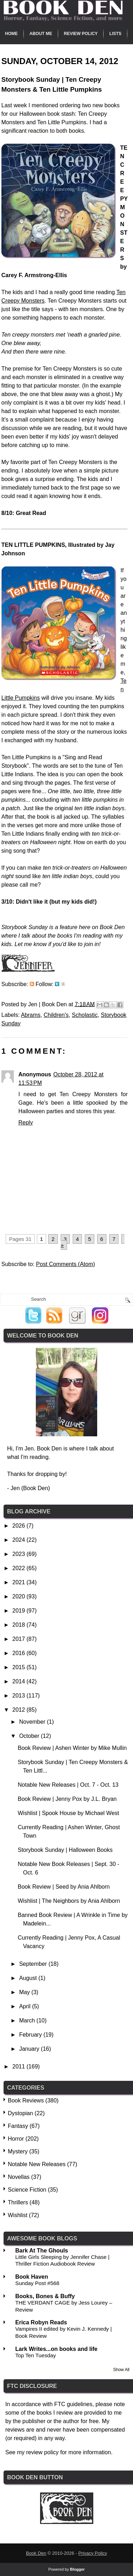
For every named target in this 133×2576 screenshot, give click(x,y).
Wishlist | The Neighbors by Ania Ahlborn (69, 1901)
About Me (40, 33)
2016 (19, 1653)
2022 (19, 1568)
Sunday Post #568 (37, 2283)
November (33, 1722)
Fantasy (18, 2126)
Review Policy (81, 33)
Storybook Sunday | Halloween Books (65, 1850)
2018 (19, 1625)
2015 (19, 1667)
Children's (56, 1015)
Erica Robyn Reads (41, 2322)
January (30, 2049)
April (25, 2006)
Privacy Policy (92, 2553)
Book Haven (31, 2277)
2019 (19, 1611)
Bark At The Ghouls (41, 2251)
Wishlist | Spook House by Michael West (68, 1813)
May (25, 1992)
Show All (121, 2369)
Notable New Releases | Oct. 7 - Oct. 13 (68, 1785)
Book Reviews (26, 2100)
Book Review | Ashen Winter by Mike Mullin (72, 1748)
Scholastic (85, 1015)
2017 (19, 1639)
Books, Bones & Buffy (45, 2296)
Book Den (36, 2553)
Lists (115, 33)
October (30, 1736)
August (28, 1978)
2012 (19, 1710)
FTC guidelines (73, 2404)
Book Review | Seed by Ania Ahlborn (64, 1887)
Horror (16, 2139)
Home (11, 33)
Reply (25, 1123)
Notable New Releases (37, 2164)
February (31, 2035)
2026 (19, 1526)
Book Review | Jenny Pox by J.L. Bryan (67, 1799)
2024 (19, 1540)
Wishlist (17, 2215)
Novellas (18, 2177)
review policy (42, 2452)
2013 (19, 1696)
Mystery (18, 2151)
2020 (19, 1596)
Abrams (30, 1015)
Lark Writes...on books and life (56, 2349)
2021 (19, 1582)
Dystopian (20, 2113)
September (34, 1964)
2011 (19, 2066)
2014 (19, 1681)
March (28, 2020)
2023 (19, 1554)
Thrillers (18, 2202)
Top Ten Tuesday (35, 2355)
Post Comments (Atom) (65, 1264)
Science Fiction (27, 2190)
